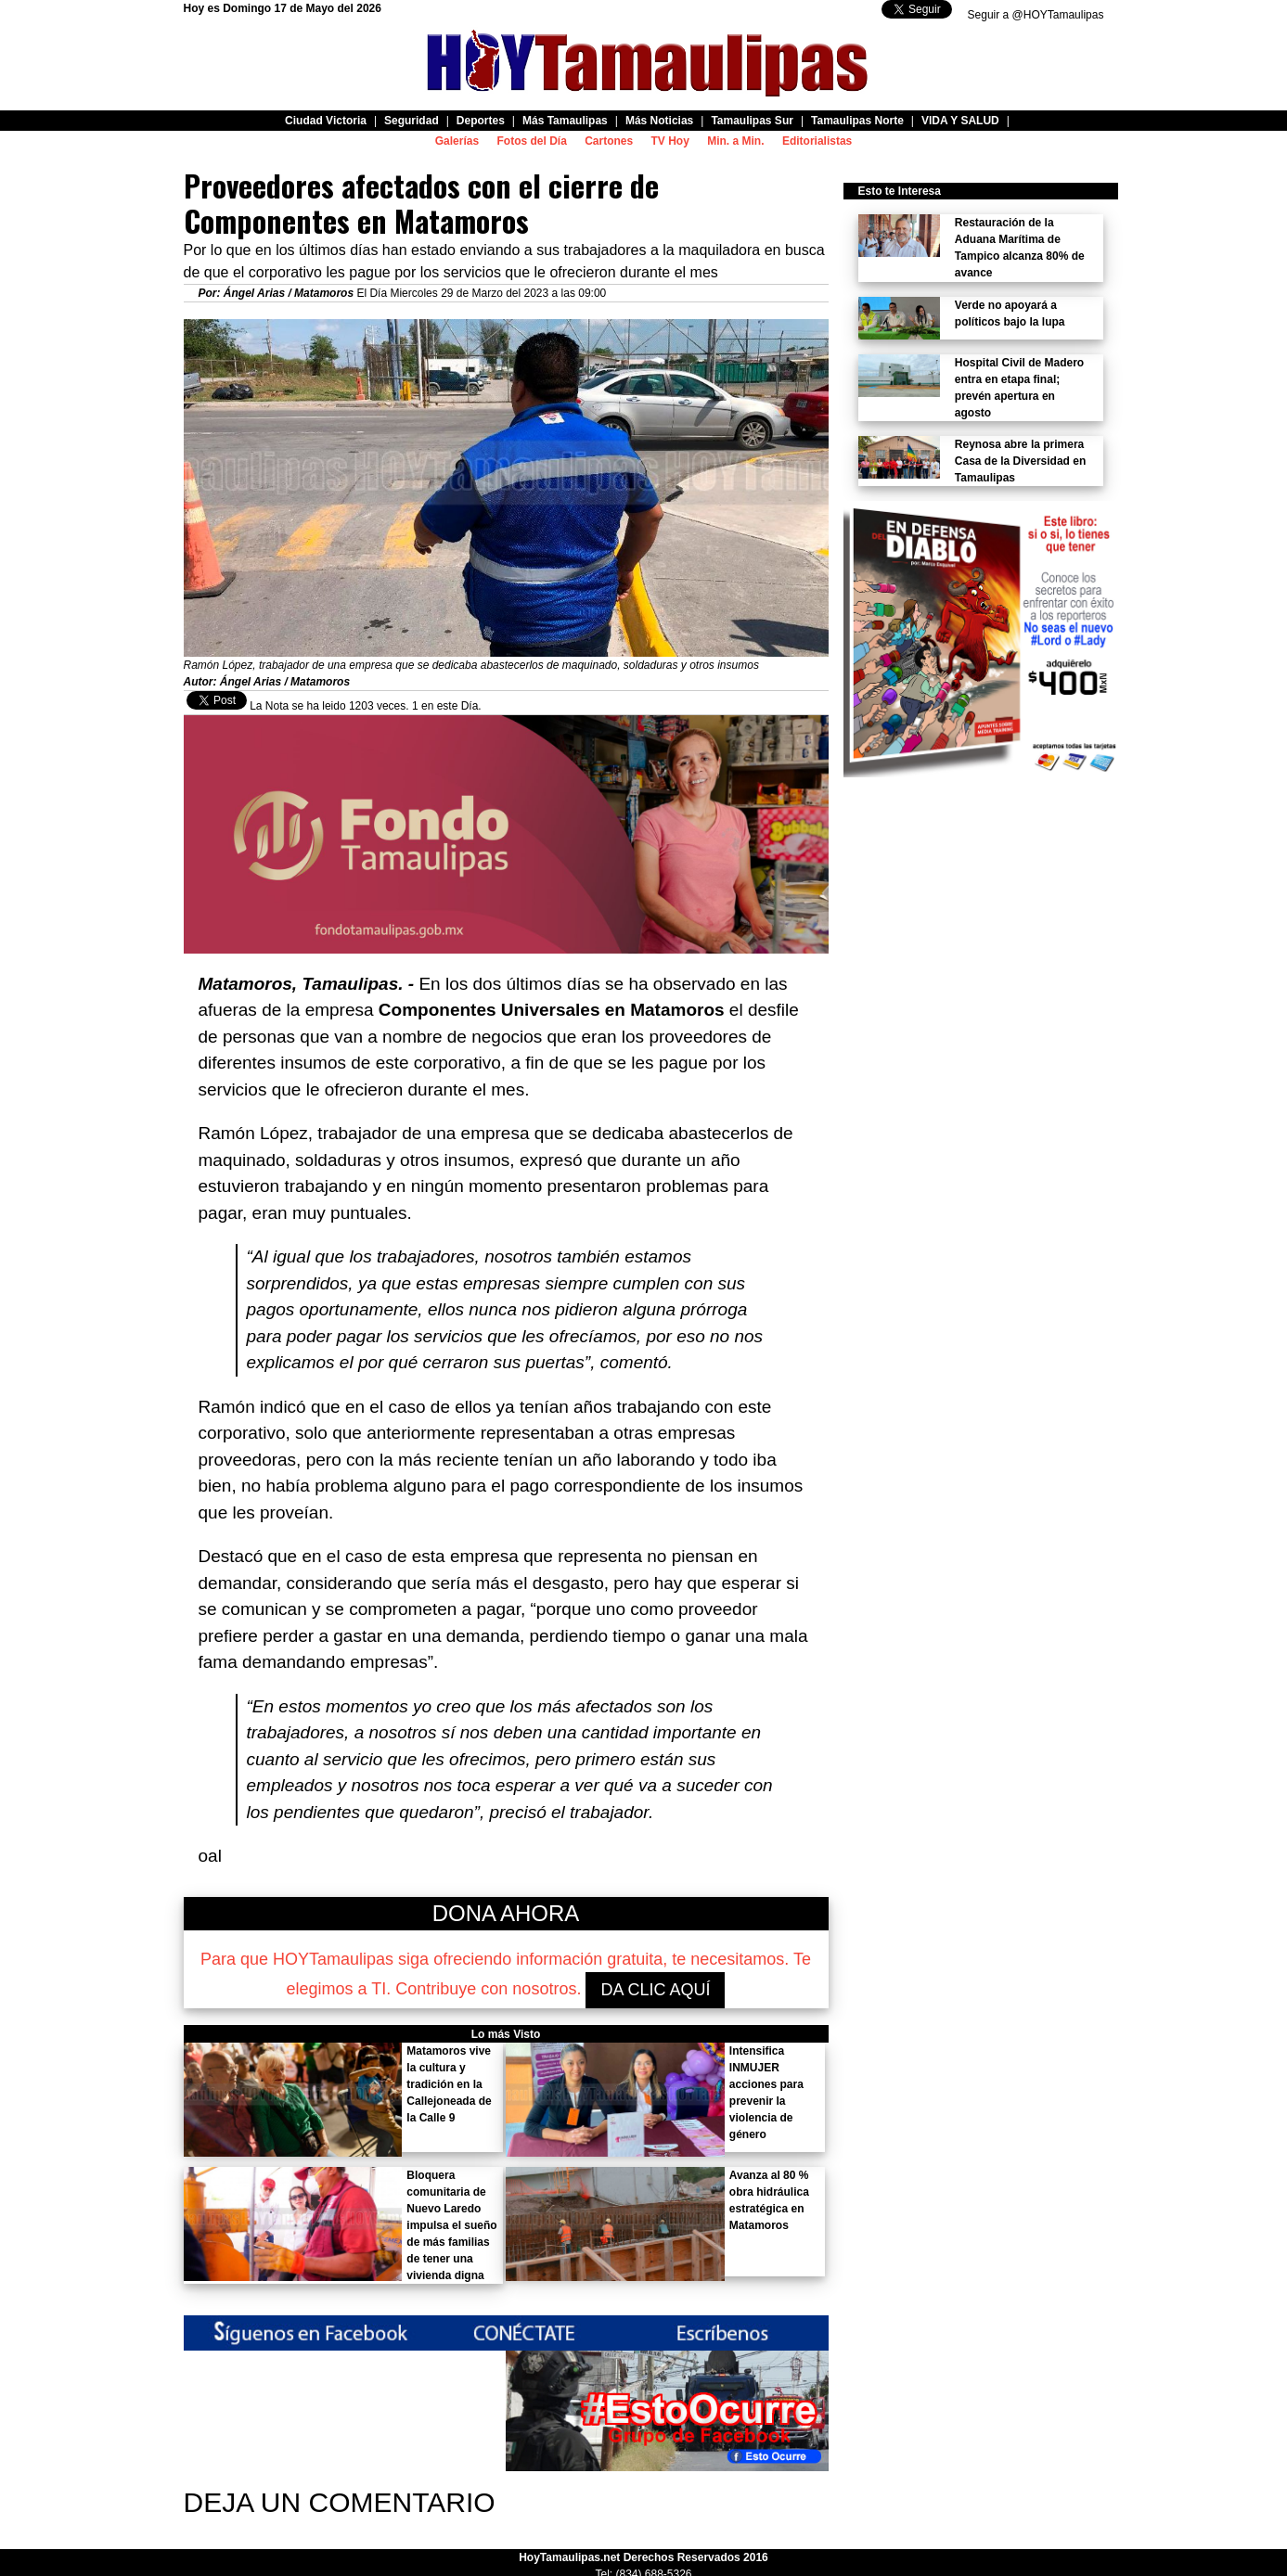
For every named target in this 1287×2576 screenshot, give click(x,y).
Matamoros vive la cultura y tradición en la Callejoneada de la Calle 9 (448, 2084)
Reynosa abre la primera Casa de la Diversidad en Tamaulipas (1020, 461)
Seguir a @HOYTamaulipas (1036, 14)
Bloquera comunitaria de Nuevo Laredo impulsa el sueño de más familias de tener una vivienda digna (451, 2225)
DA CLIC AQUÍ (655, 1989)
